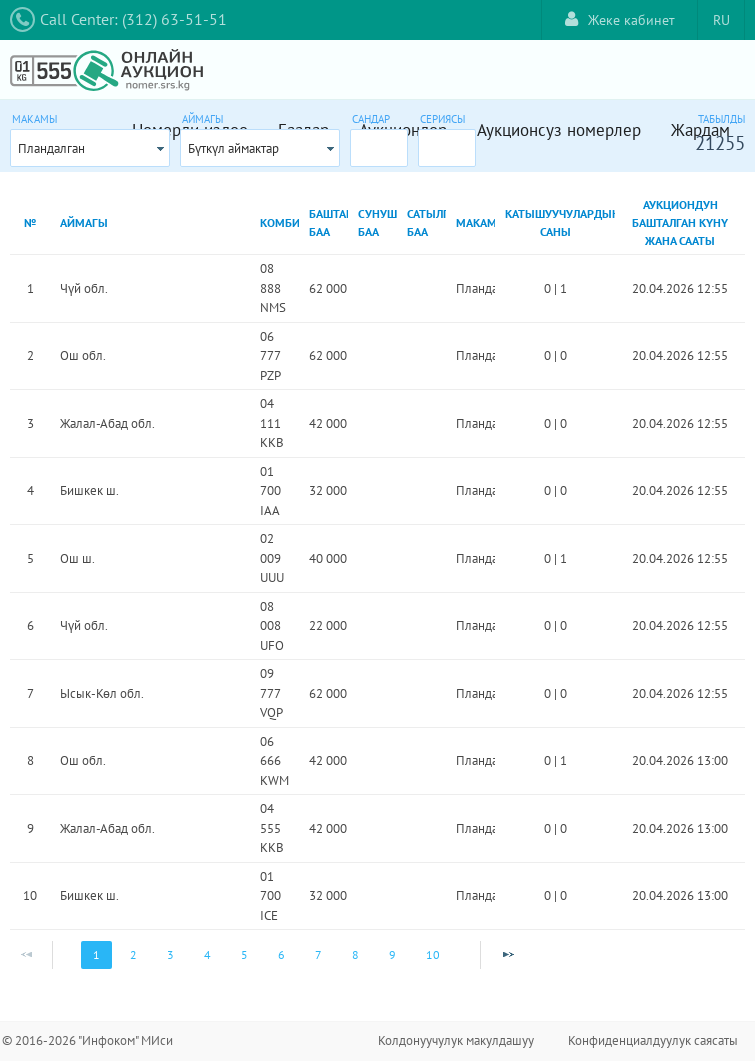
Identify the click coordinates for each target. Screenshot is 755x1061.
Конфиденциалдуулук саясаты (653, 1040)
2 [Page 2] (133, 954)
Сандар (371, 119)
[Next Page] (508, 955)
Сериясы (442, 119)
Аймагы (202, 119)
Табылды (721, 119)
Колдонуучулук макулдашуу (456, 1040)
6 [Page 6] (281, 954)
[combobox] (90, 148)
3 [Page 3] (170, 954)
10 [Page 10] (433, 954)
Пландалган (51, 148)
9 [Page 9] (392, 954)
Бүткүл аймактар (233, 148)
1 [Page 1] (96, 954)
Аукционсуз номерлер (559, 130)
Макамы (34, 119)
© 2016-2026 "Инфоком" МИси (87, 1040)
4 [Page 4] (207, 954)
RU (721, 20)
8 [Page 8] (355, 954)
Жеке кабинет (620, 19)
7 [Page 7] (318, 954)
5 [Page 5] (244, 954)
